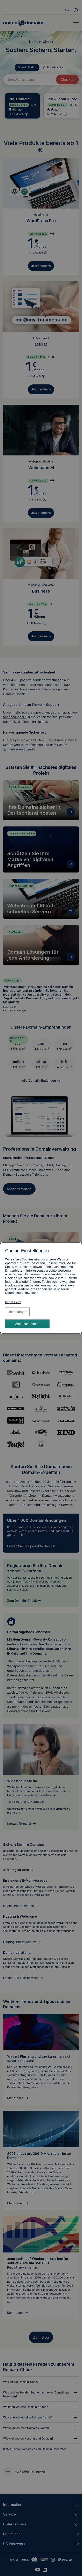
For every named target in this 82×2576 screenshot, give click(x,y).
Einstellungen (17, 1312)
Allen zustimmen (27, 1324)
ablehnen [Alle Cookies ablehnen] (67, 1285)
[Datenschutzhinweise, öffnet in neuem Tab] (21, 1293)
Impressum (13, 1302)
